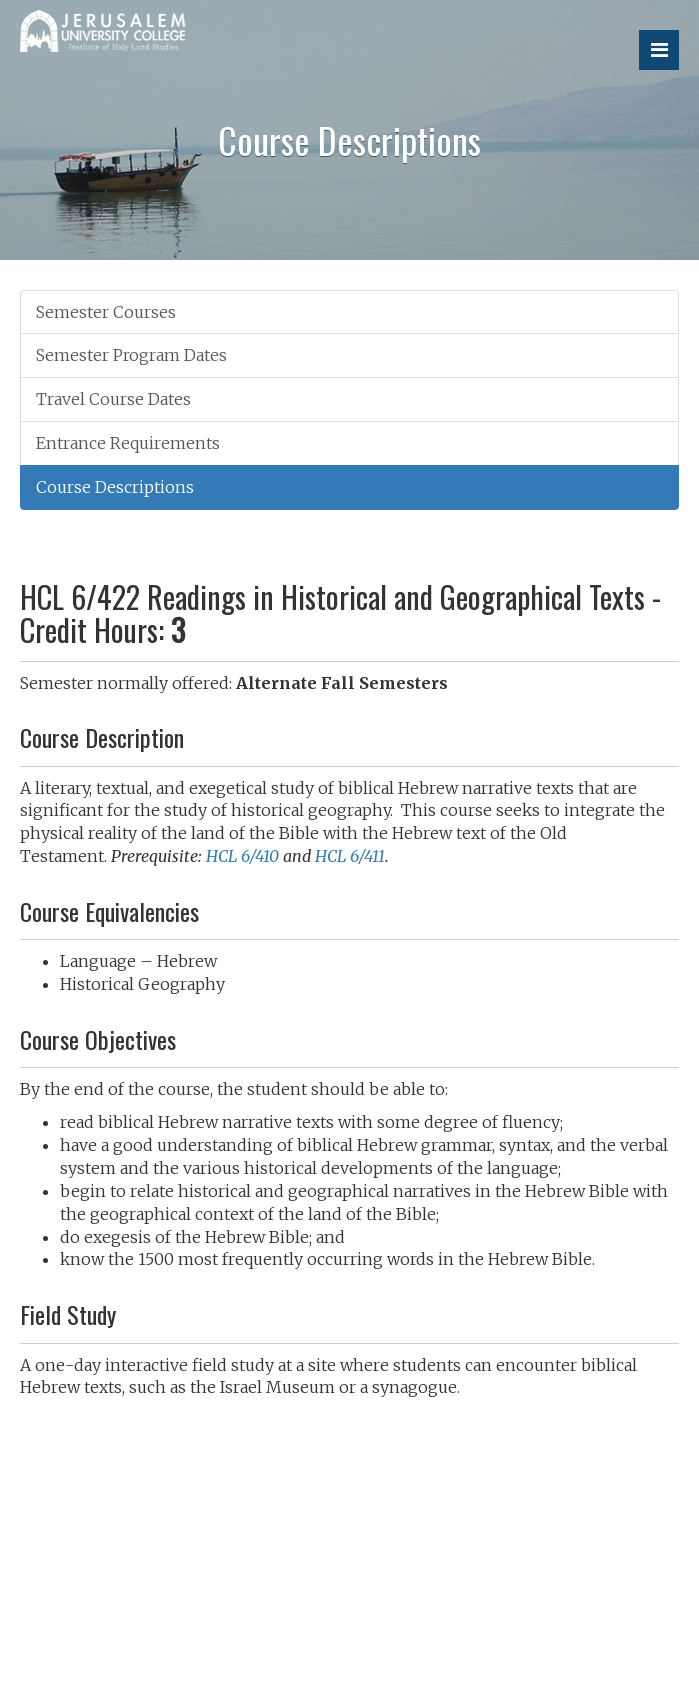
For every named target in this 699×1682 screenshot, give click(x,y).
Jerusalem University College (145, 42)
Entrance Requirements (128, 443)
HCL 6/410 (242, 856)
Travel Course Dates (113, 399)
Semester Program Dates (131, 355)
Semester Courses (106, 312)
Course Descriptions (115, 487)
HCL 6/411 (350, 856)
